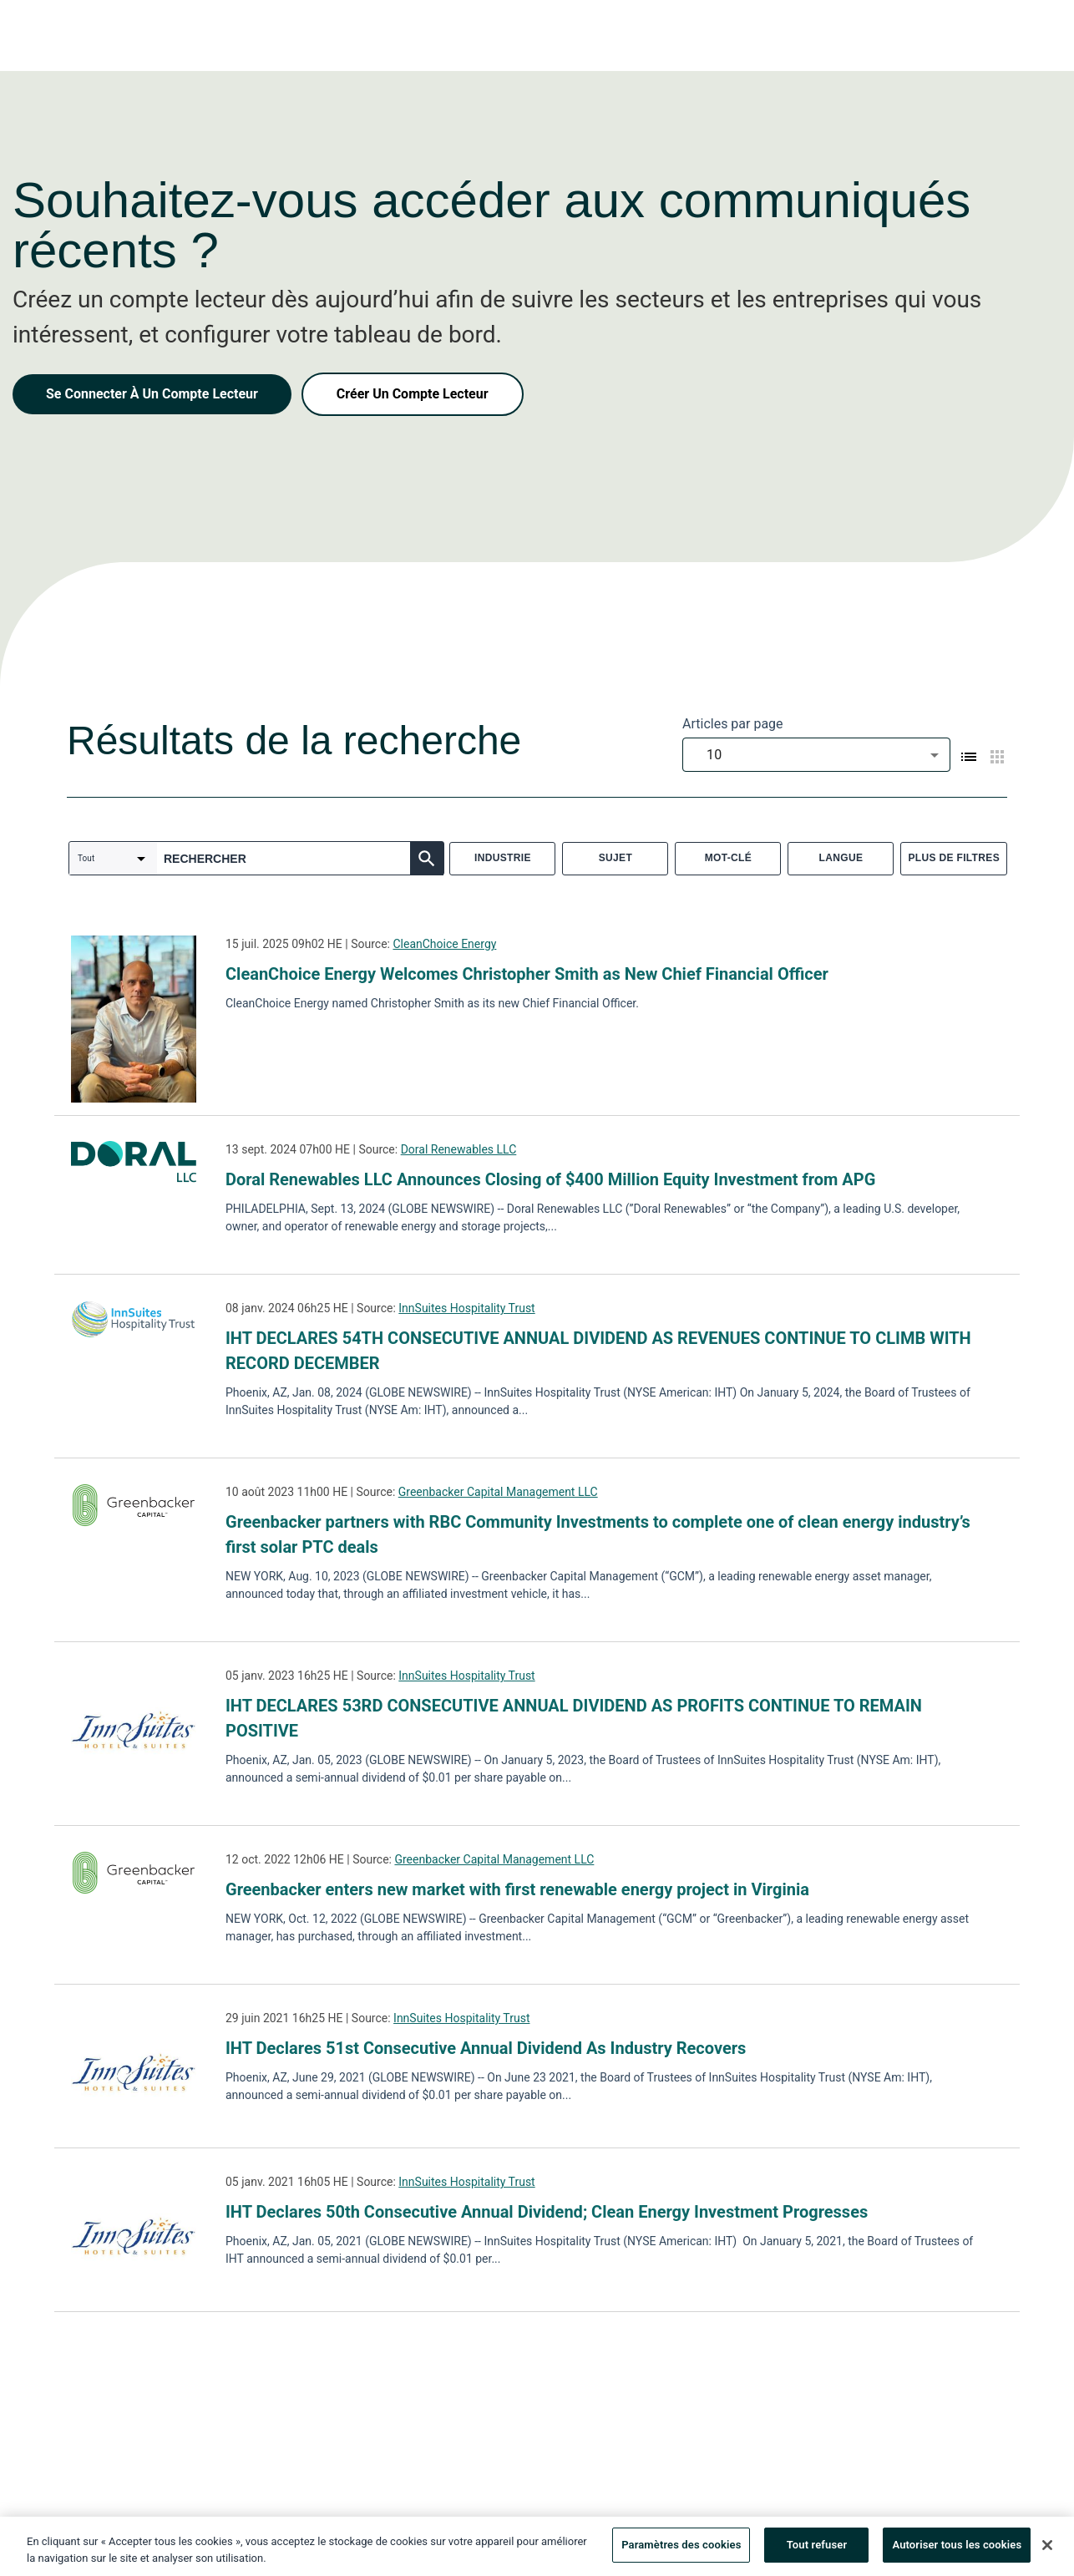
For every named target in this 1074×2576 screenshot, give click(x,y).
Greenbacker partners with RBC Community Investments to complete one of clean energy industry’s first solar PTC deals (597, 1534)
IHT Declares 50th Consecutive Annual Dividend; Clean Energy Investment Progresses (546, 2212)
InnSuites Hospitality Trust (466, 1308)
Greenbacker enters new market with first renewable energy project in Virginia (517, 1889)
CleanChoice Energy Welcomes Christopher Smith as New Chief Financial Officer (526, 974)
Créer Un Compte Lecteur (413, 394)
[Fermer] (1047, 2550)
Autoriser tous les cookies (956, 2550)
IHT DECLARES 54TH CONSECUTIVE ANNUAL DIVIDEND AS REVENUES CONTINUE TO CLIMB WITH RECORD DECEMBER (598, 1350)
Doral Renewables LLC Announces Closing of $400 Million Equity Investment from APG (550, 1179)
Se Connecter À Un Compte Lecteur (152, 394)
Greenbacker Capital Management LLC (498, 1491)
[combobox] (816, 755)
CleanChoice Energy (444, 944)
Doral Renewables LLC (459, 1149)
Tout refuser (817, 2550)
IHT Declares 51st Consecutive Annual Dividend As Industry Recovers (485, 2048)
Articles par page (732, 724)
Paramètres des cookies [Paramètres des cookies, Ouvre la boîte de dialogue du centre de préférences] (681, 2550)
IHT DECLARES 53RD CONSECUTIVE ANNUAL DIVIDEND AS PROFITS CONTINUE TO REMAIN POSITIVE (573, 1718)
